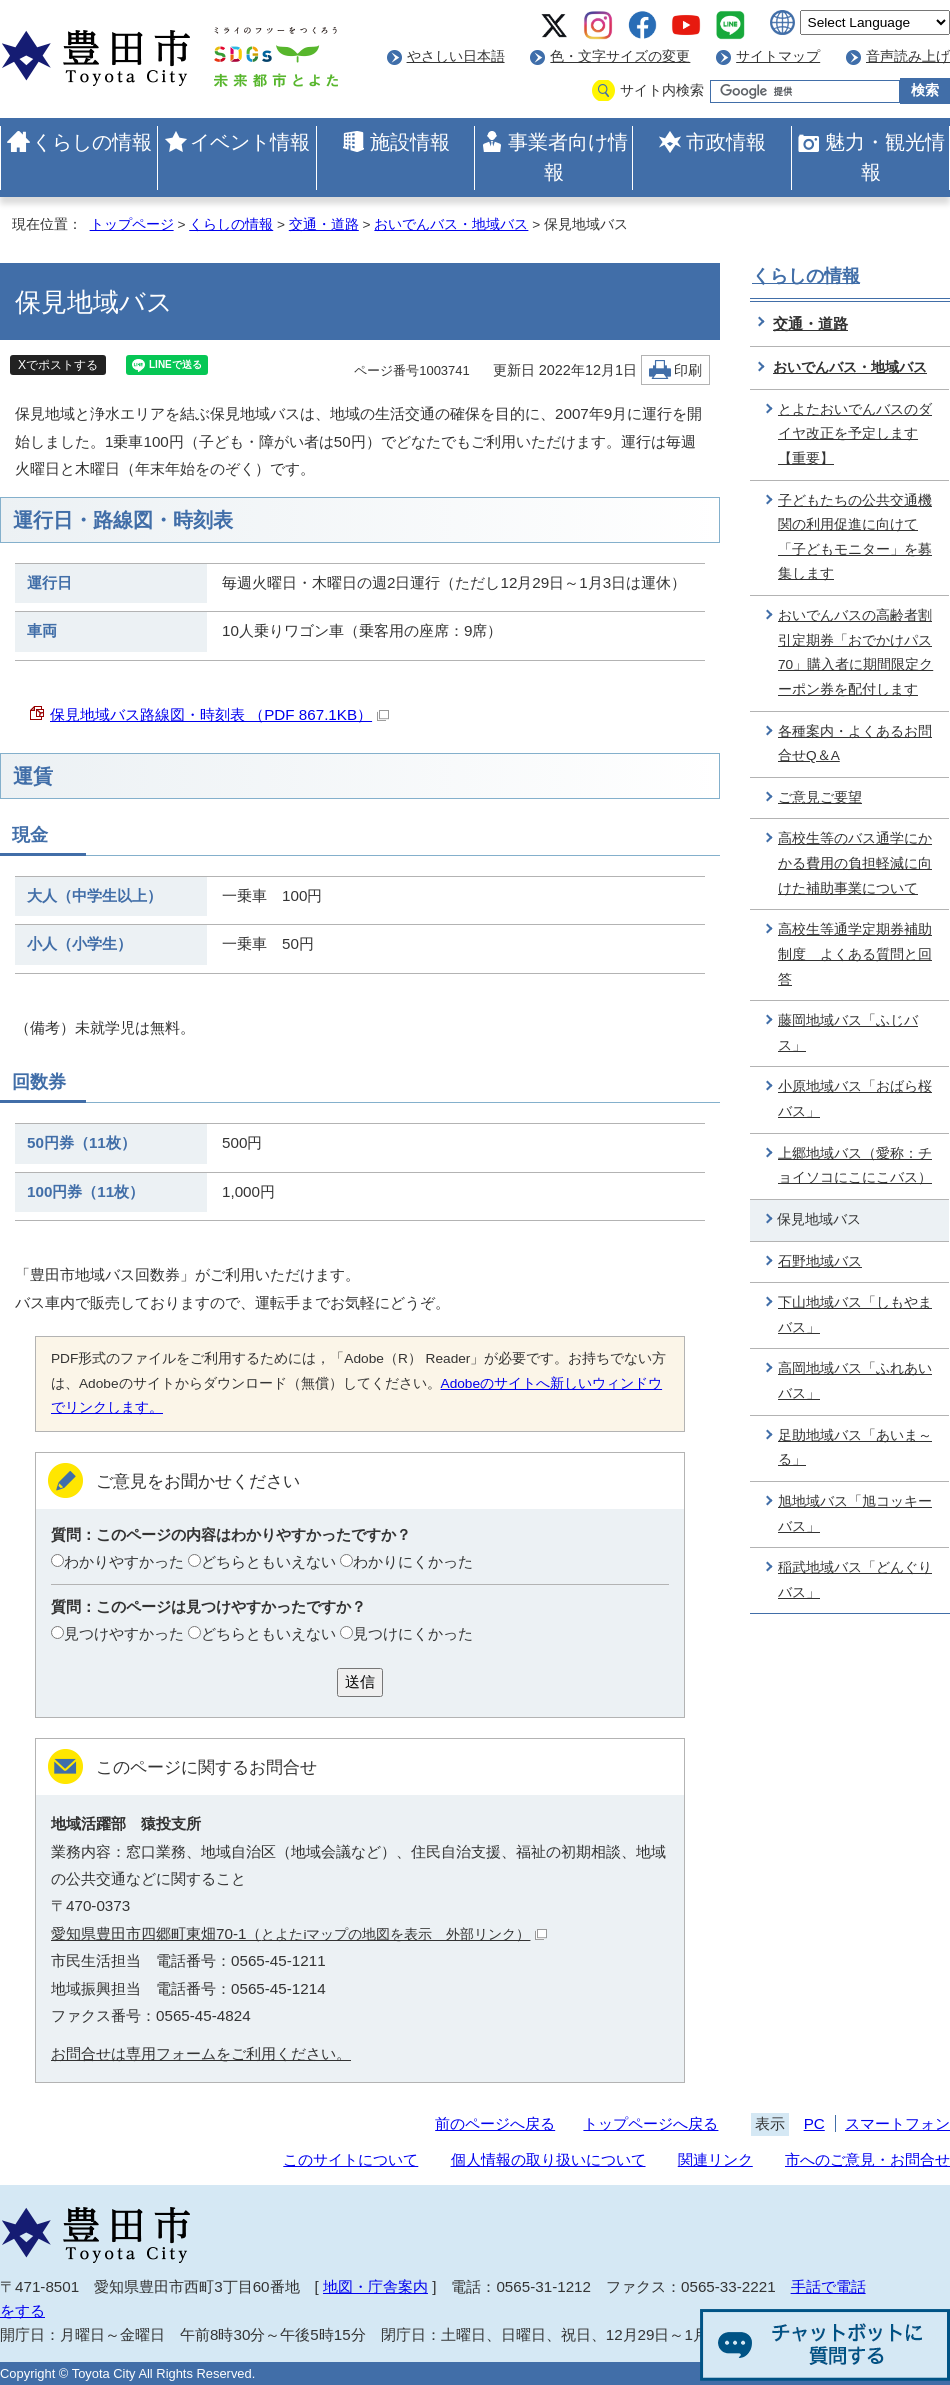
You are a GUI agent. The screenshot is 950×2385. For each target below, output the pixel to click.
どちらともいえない (268, 1561)
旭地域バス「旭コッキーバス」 (855, 1514)
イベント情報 (250, 142)
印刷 (688, 370)
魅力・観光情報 (885, 157)
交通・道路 (324, 224)
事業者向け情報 (568, 157)
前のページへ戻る (495, 2123)
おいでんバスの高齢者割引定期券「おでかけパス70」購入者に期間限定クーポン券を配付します (855, 652)
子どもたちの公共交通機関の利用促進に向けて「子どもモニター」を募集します (855, 537)
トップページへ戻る (650, 2123)
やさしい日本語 (456, 56)
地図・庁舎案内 (375, 2286)
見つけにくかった (413, 1633)
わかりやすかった (124, 1561)
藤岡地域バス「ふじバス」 (848, 1033)
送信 (360, 1681)
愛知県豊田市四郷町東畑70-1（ (299, 1933)
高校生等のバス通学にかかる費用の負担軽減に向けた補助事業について (855, 863)
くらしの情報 (92, 142)
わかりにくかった (413, 1561)
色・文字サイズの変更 (620, 56)
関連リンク (715, 2159)
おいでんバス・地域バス (451, 224)
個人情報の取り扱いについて (548, 2159)
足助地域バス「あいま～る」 (855, 1448)
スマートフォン (897, 2123)
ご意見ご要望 (820, 797)
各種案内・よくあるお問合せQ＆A (855, 744)
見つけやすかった (124, 1633)
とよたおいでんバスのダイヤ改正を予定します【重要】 (855, 434)
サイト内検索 (662, 90)
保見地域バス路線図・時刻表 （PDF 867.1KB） (219, 714)
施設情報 (410, 142)
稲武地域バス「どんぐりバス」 (855, 1580)
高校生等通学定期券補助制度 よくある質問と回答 (855, 954)
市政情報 (726, 142)
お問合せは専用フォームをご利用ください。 (201, 2053)
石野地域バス (820, 1261)
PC (814, 2123)
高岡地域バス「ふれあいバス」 (855, 1381)
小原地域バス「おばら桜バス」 (855, 1099)
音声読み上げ (908, 56)
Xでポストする (58, 365)
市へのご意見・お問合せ (867, 2159)
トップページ (132, 224)
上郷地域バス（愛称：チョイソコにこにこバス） (855, 1166)
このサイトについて (350, 2159)
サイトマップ (778, 56)
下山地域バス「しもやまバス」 (855, 1315)
